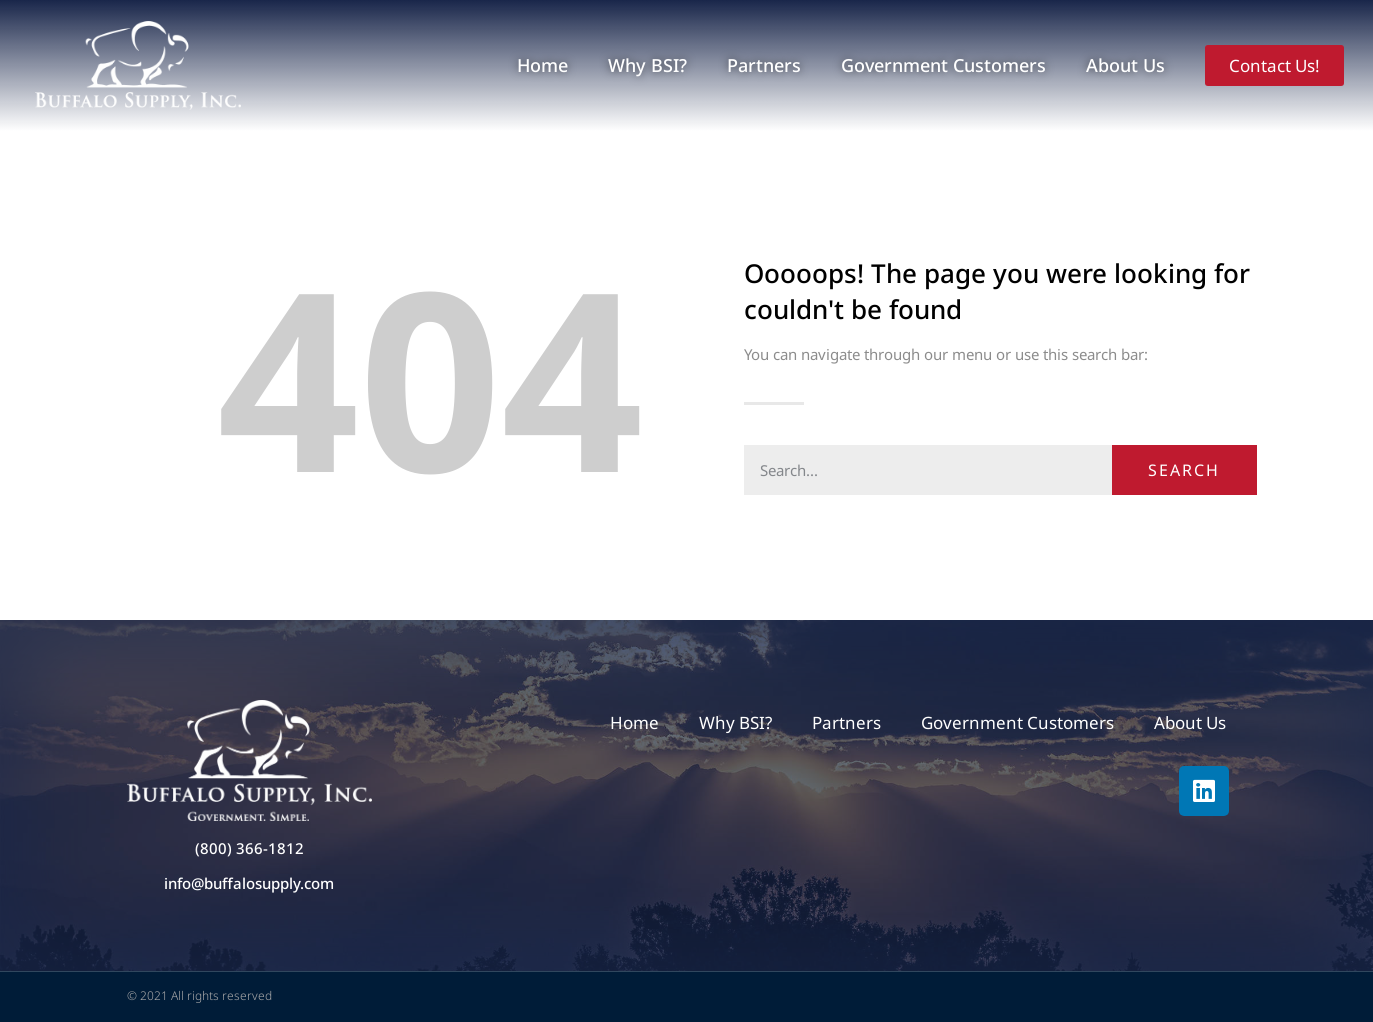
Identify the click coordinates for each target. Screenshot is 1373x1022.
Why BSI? (647, 65)
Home (542, 65)
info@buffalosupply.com (249, 883)
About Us (1125, 65)
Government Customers (943, 65)
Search (1184, 470)
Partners (764, 65)
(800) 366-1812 (249, 848)
